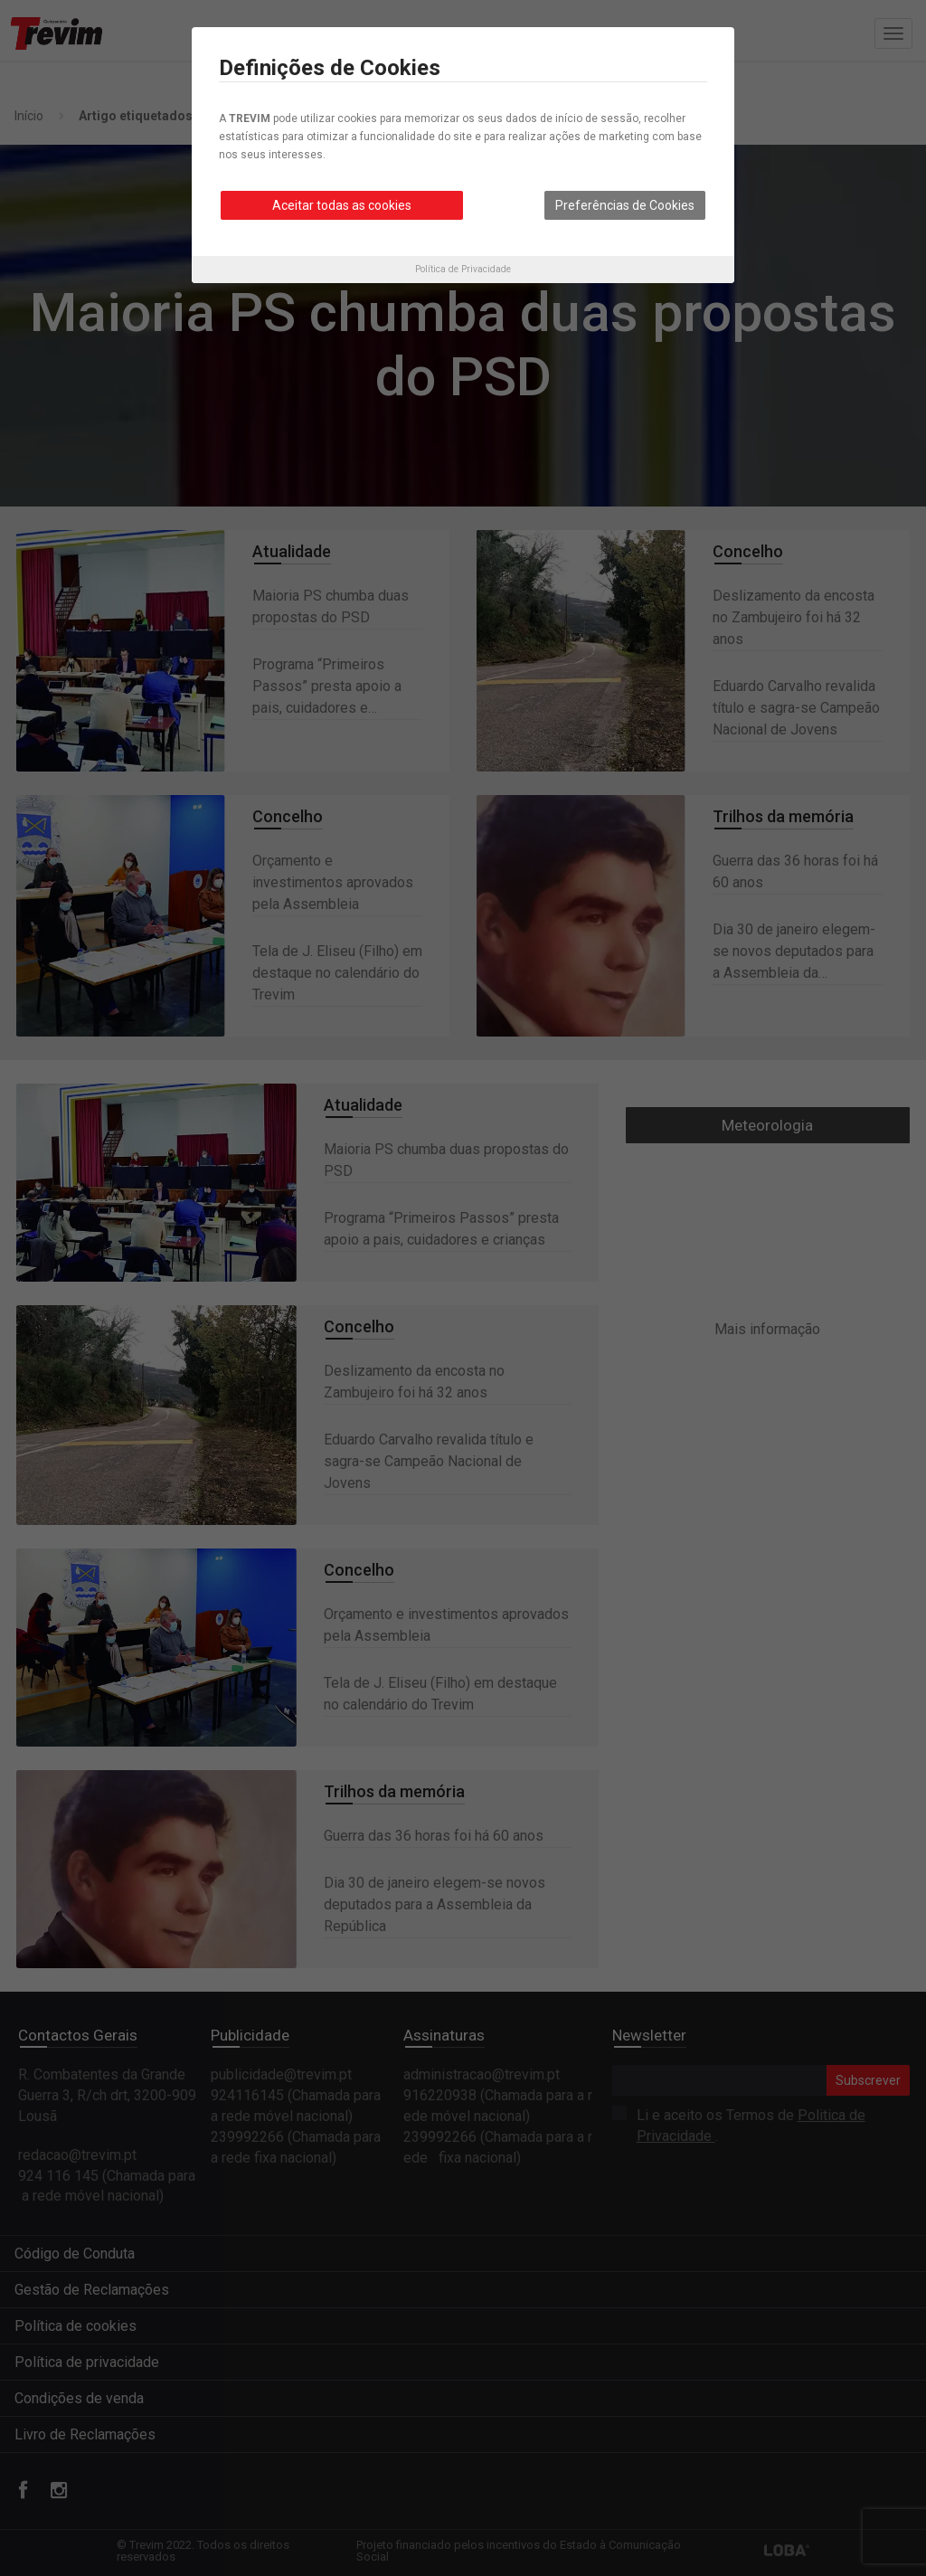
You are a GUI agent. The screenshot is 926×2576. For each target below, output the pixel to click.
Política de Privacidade (463, 269)
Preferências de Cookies (624, 205)
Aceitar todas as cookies (341, 205)
